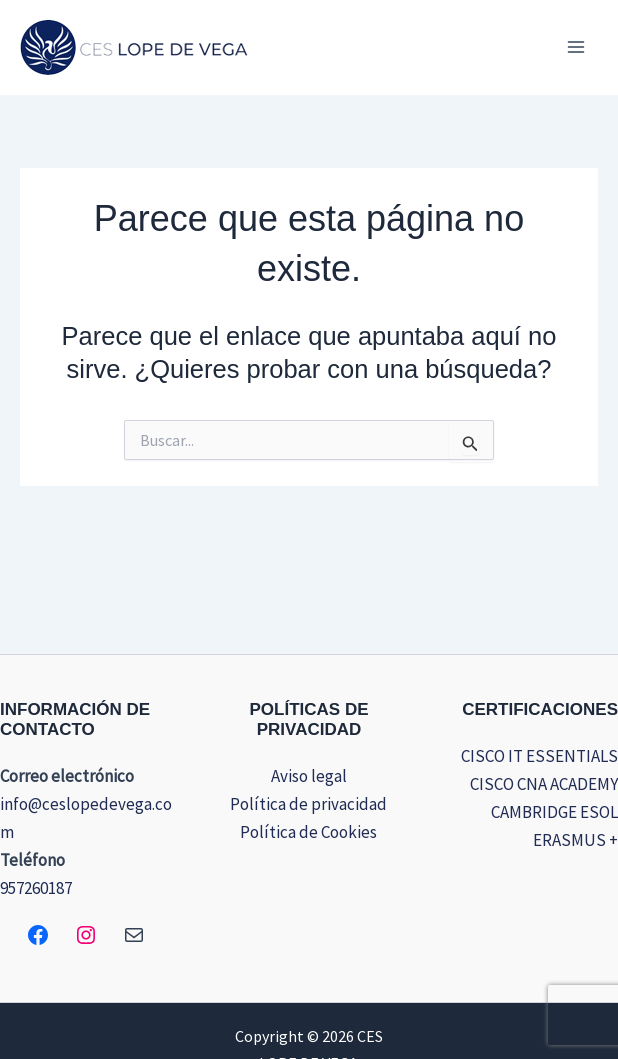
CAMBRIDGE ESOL (554, 812)
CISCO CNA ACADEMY (544, 784)
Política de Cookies (308, 832)
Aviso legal (309, 776)
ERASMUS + (575, 840)
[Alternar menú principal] (576, 47)
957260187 (36, 888)
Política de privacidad (308, 804)
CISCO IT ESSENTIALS (539, 756)
